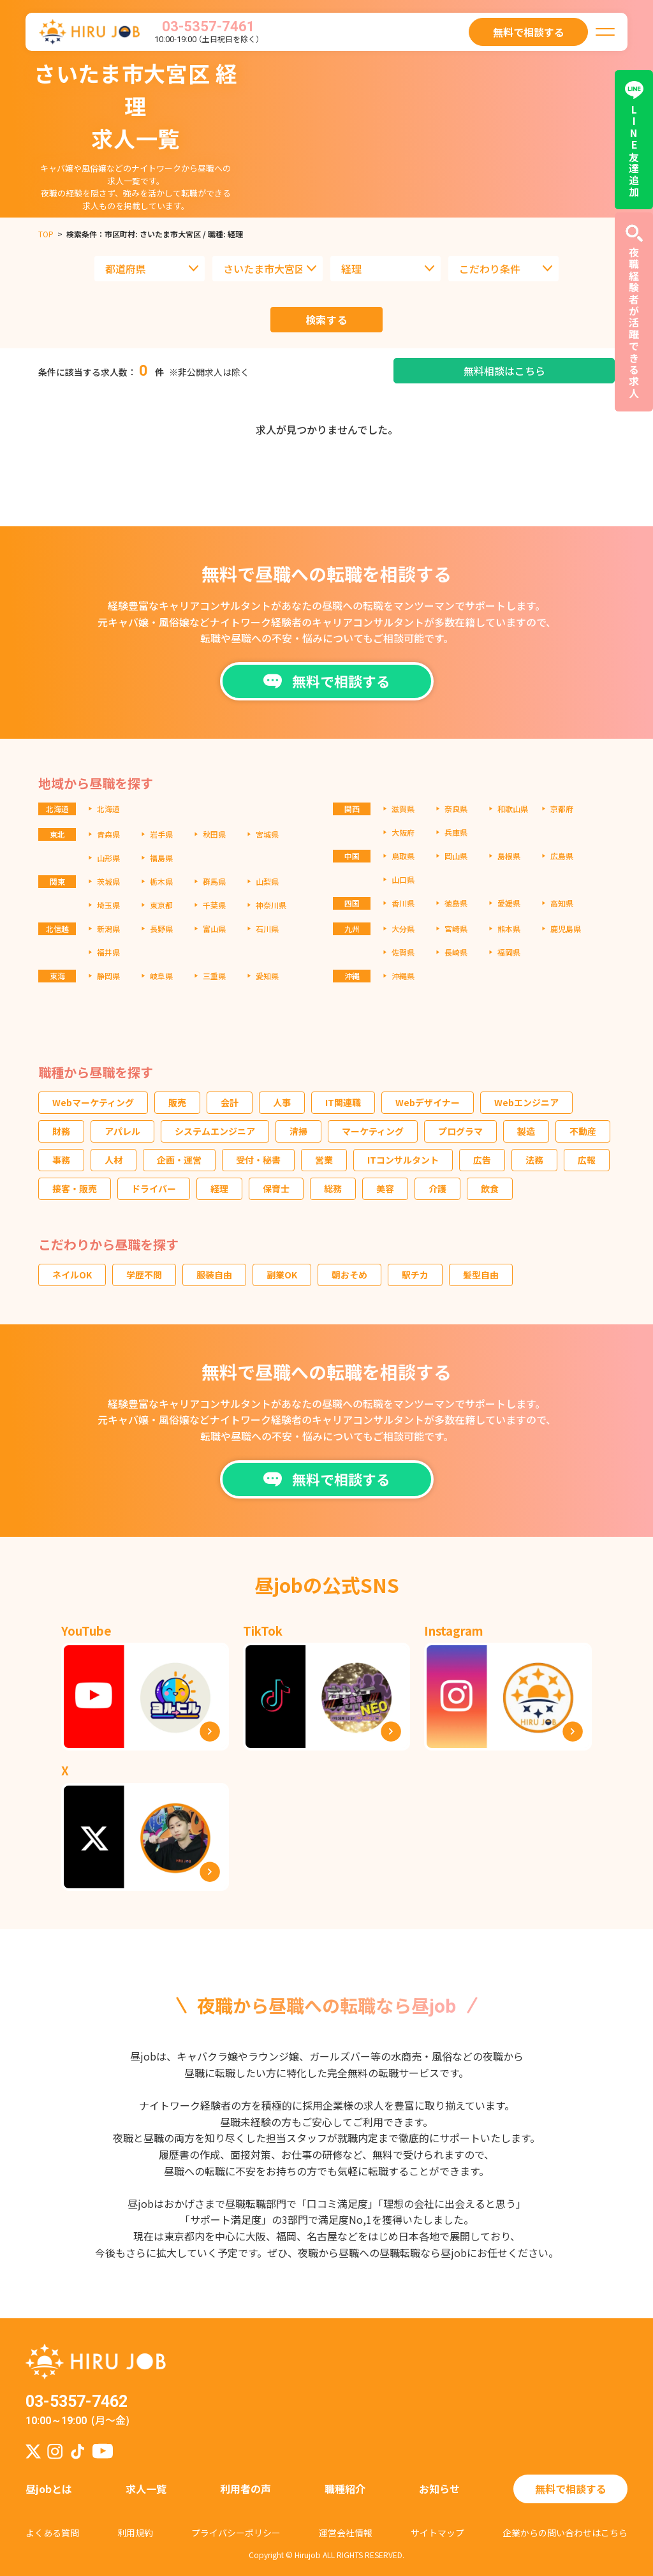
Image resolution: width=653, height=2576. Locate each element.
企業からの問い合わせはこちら (565, 2532)
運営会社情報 (345, 2532)
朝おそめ (349, 1274)
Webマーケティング (93, 1102)
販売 (177, 1102)
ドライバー (153, 1188)
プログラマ (460, 1131)
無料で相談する (570, 2488)
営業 (324, 1159)
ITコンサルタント (403, 1159)
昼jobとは (49, 2488)
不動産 (582, 1131)
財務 (61, 1131)
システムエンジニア (215, 1131)
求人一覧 (146, 2488)
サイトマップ (437, 2532)
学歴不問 (144, 1274)
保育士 (276, 1188)
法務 (534, 1159)
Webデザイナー (427, 1102)
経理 (219, 1188)
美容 (385, 1188)
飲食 (490, 1188)
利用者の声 (245, 2488)
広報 (587, 1159)
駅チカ (415, 1274)
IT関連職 (343, 1102)
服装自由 (214, 1274)
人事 (282, 1102)
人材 (113, 1159)
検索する (326, 319)
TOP (46, 233)
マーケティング (373, 1131)
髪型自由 (481, 1274)
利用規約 (135, 2532)
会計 (229, 1102)
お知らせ (439, 2488)
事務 (61, 1159)
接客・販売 (74, 1188)
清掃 (298, 1131)
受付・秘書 (258, 1159)
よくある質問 (52, 2532)
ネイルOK (72, 1274)
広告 (482, 1159)
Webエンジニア (526, 1102)
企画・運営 (179, 1159)
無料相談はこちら (504, 370)
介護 (437, 1188)
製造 (526, 1131)
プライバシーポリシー (236, 2532)
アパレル (122, 1131)
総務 (333, 1188)
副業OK (282, 1274)
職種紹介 (345, 2488)
